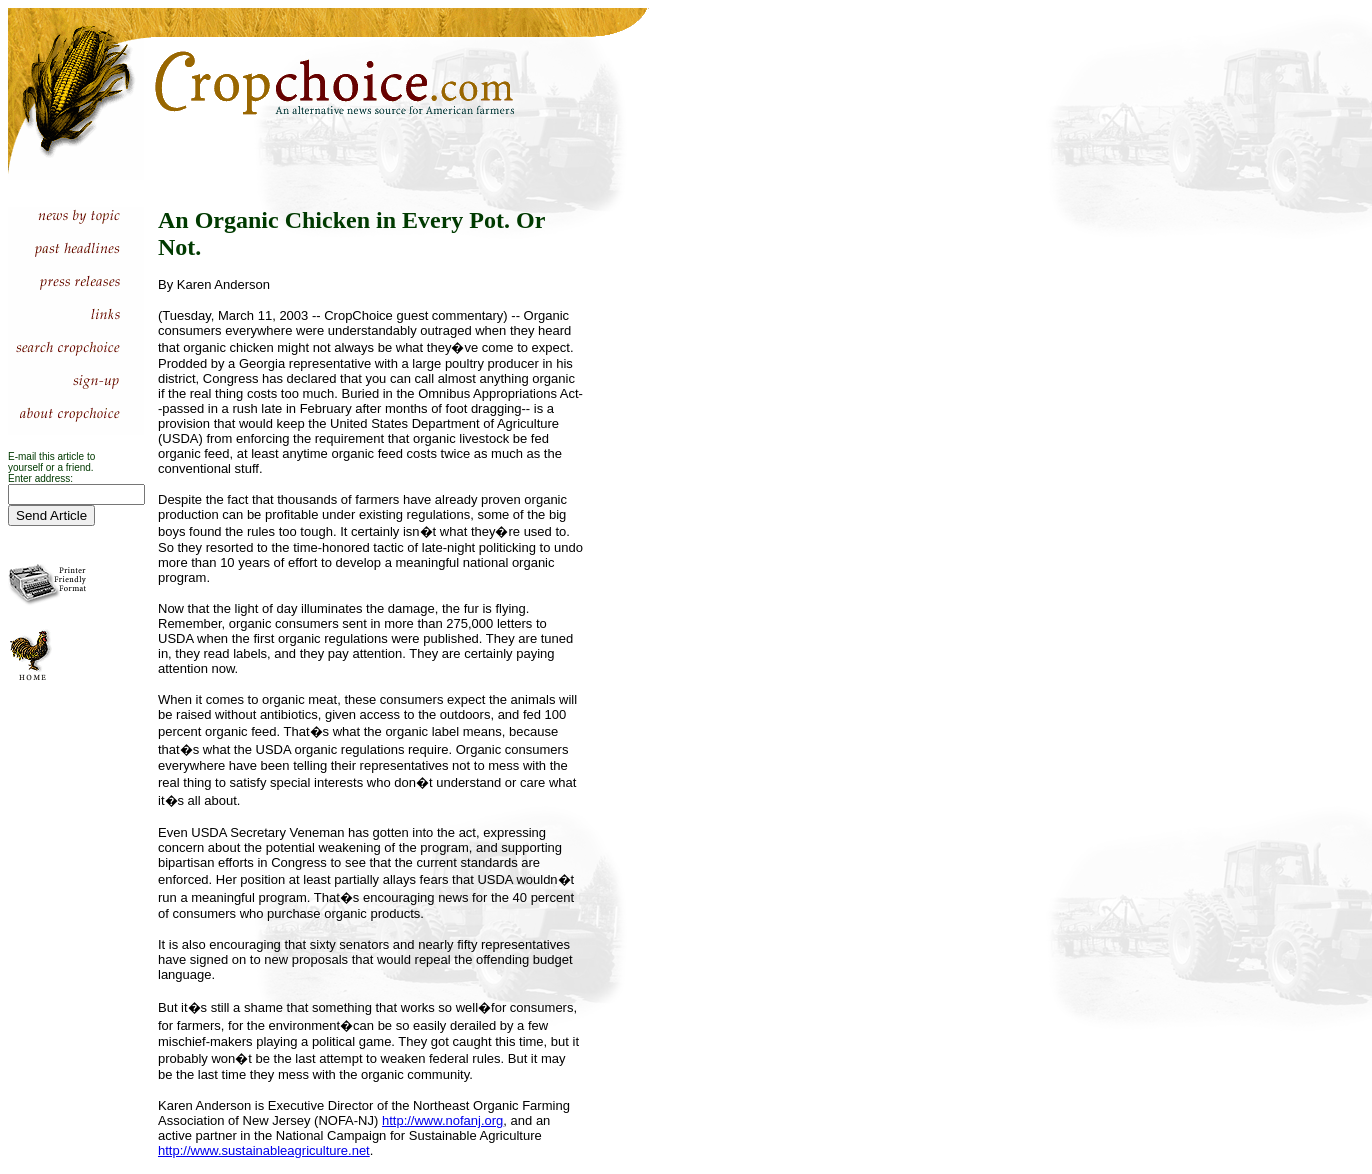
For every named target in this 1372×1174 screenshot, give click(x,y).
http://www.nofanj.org (442, 1120)
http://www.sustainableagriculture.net (264, 1150)
